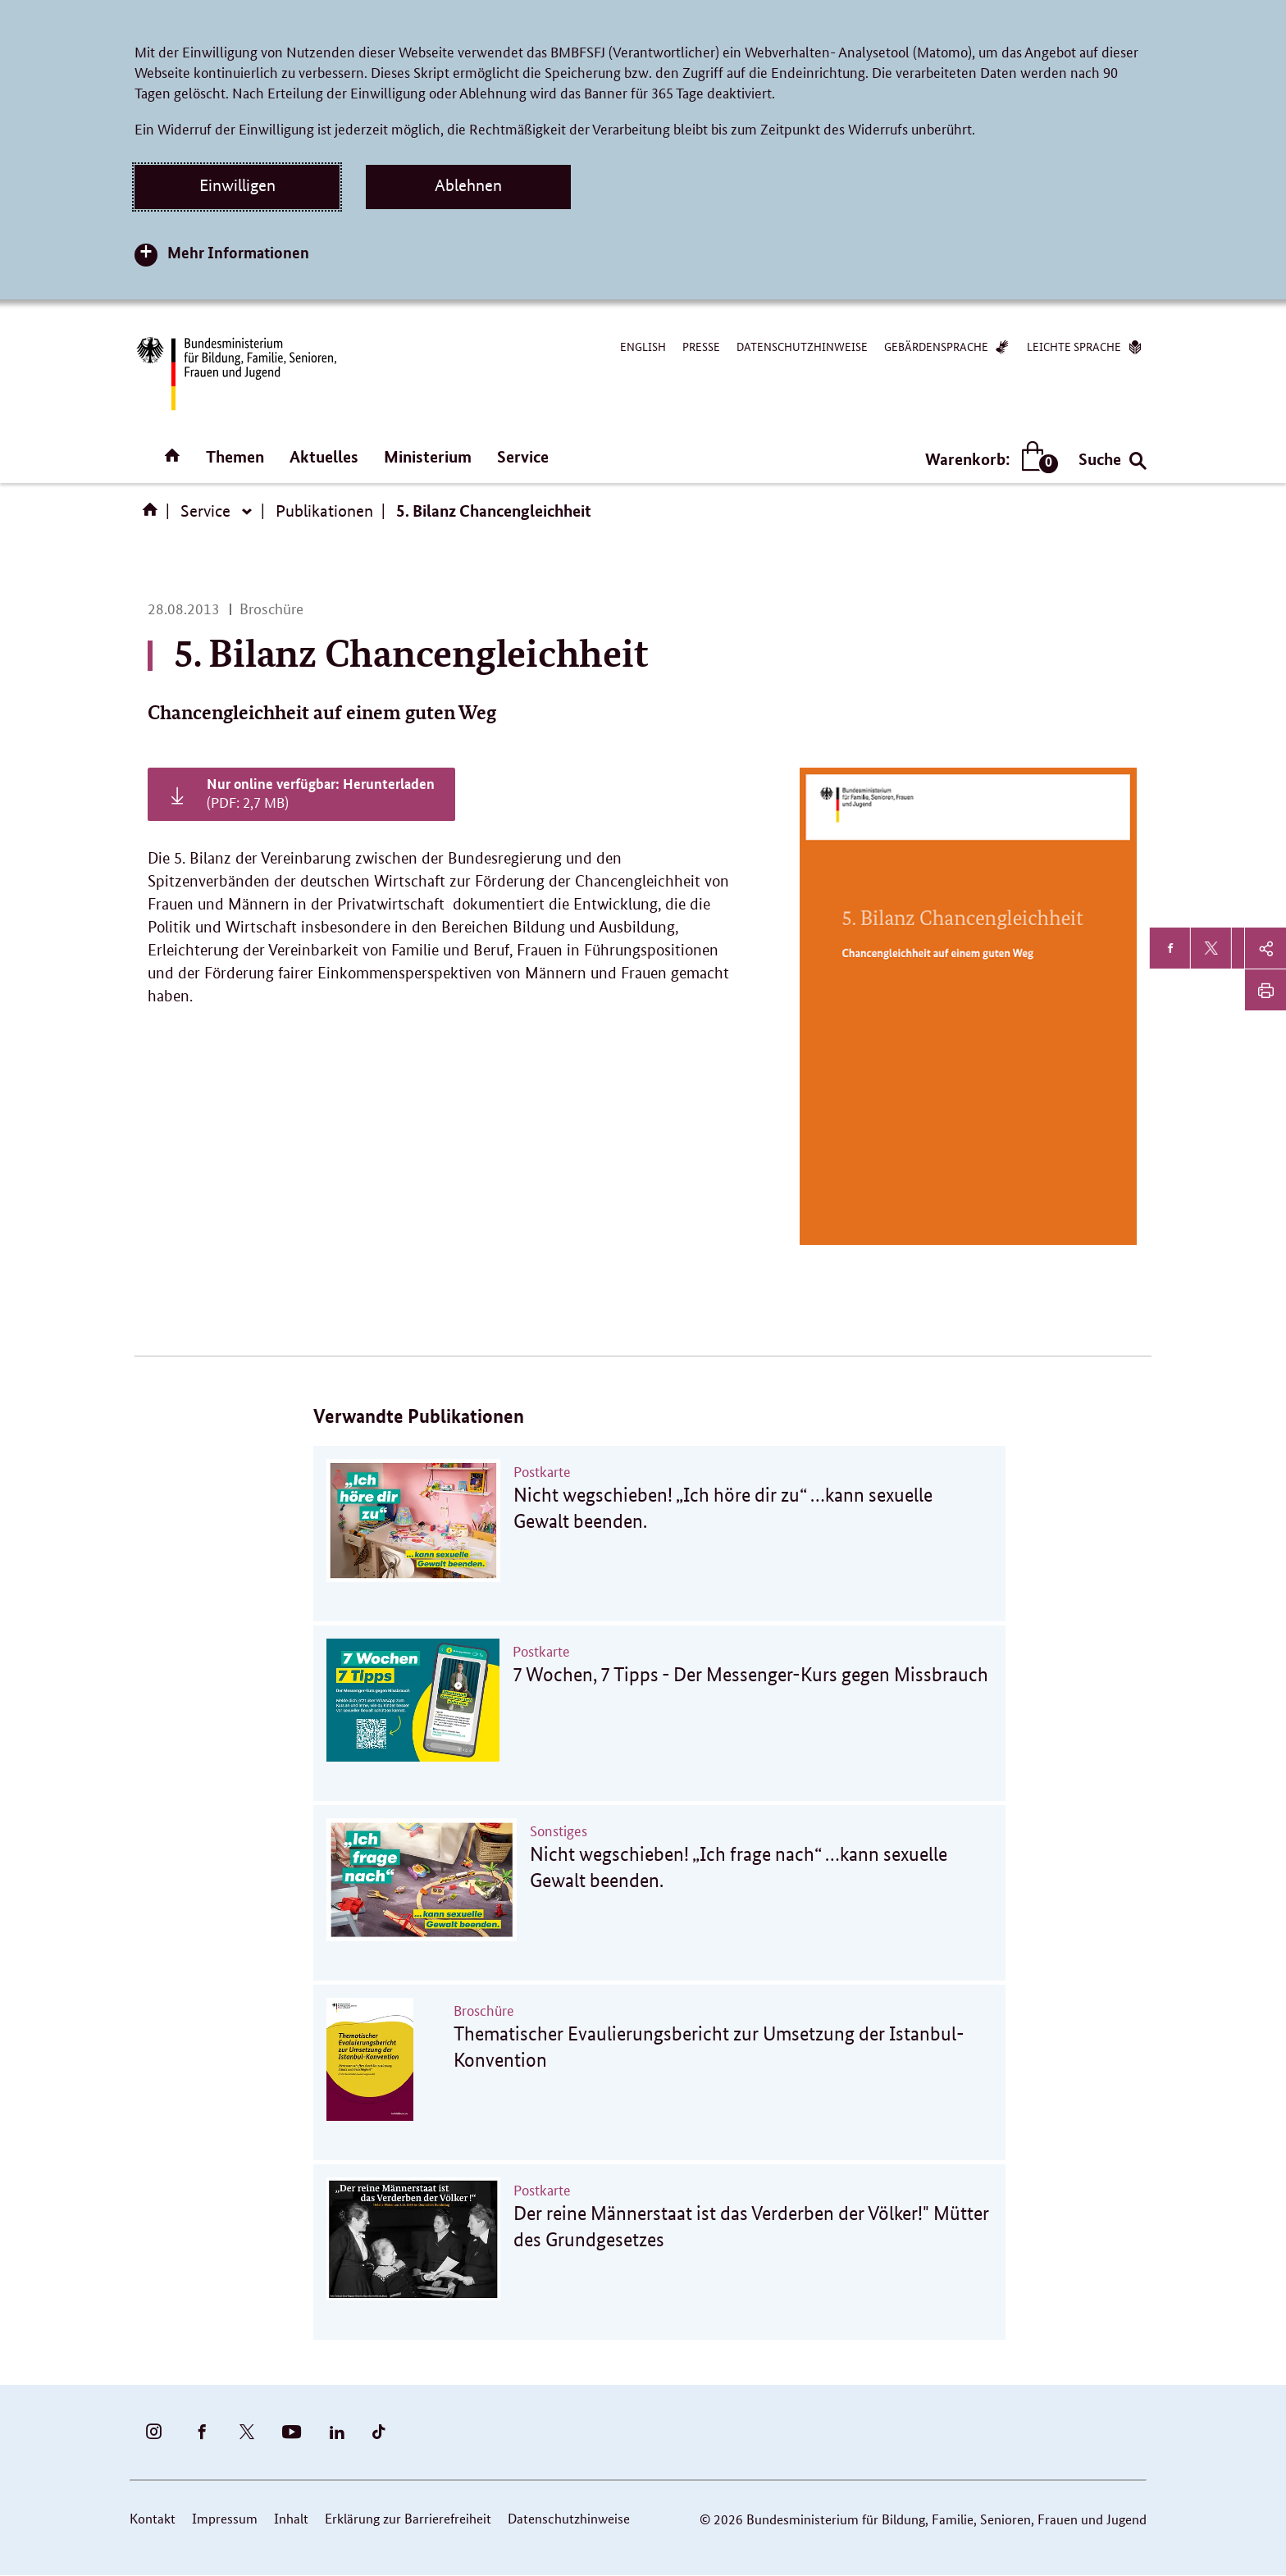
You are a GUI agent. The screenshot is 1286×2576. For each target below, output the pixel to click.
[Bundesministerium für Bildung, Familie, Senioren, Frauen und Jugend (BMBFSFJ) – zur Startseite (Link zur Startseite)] (235, 373)
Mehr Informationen (238, 252)
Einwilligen (237, 185)
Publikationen (324, 511)
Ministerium (428, 456)
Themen (235, 456)
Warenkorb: (988, 459)
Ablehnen (468, 185)
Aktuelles (324, 456)
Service (523, 456)
